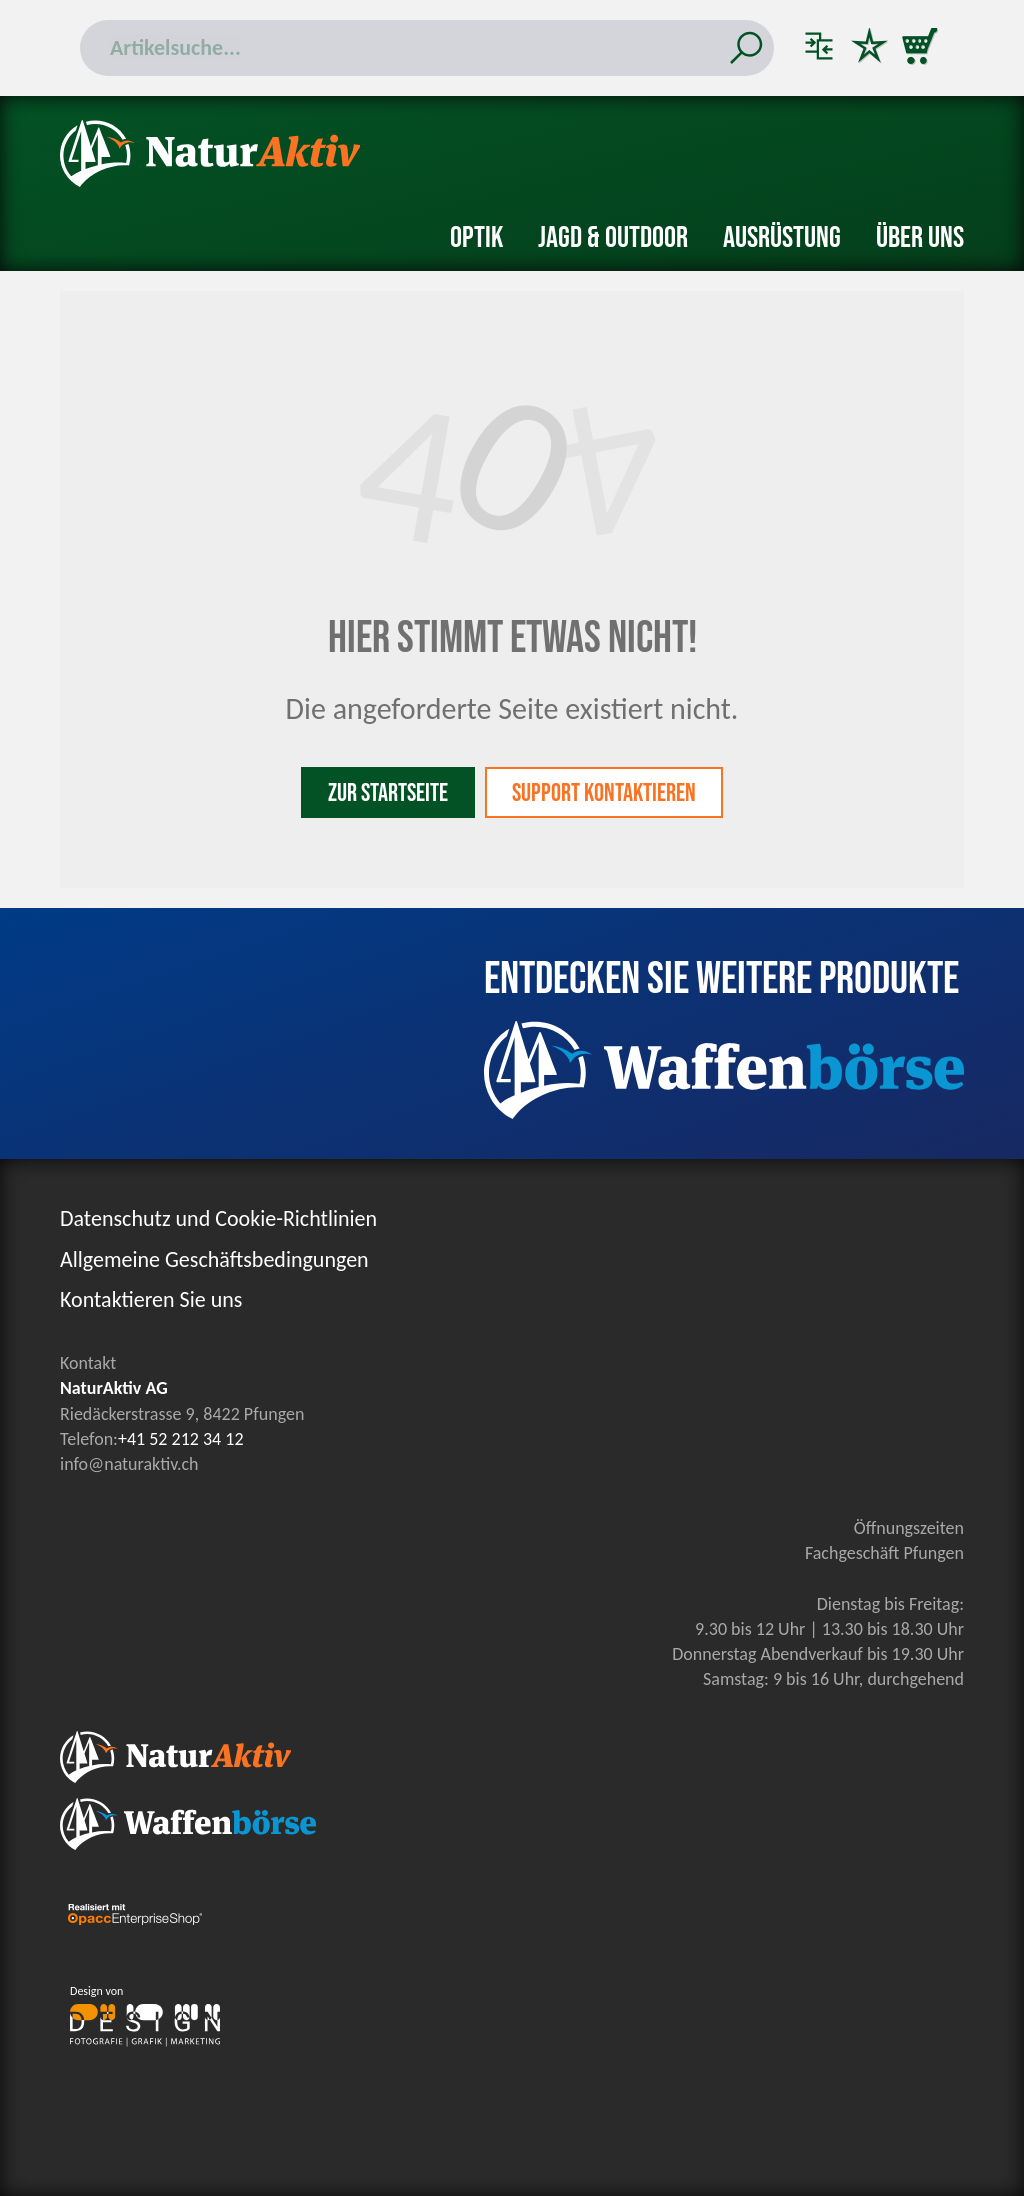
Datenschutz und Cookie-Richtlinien (218, 1218)
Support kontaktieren (604, 793)
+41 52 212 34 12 (181, 1439)
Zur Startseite (388, 793)
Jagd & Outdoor (613, 238)
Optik (476, 238)
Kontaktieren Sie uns (151, 1299)
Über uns (920, 238)
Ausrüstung (782, 238)
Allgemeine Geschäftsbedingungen (214, 1259)
